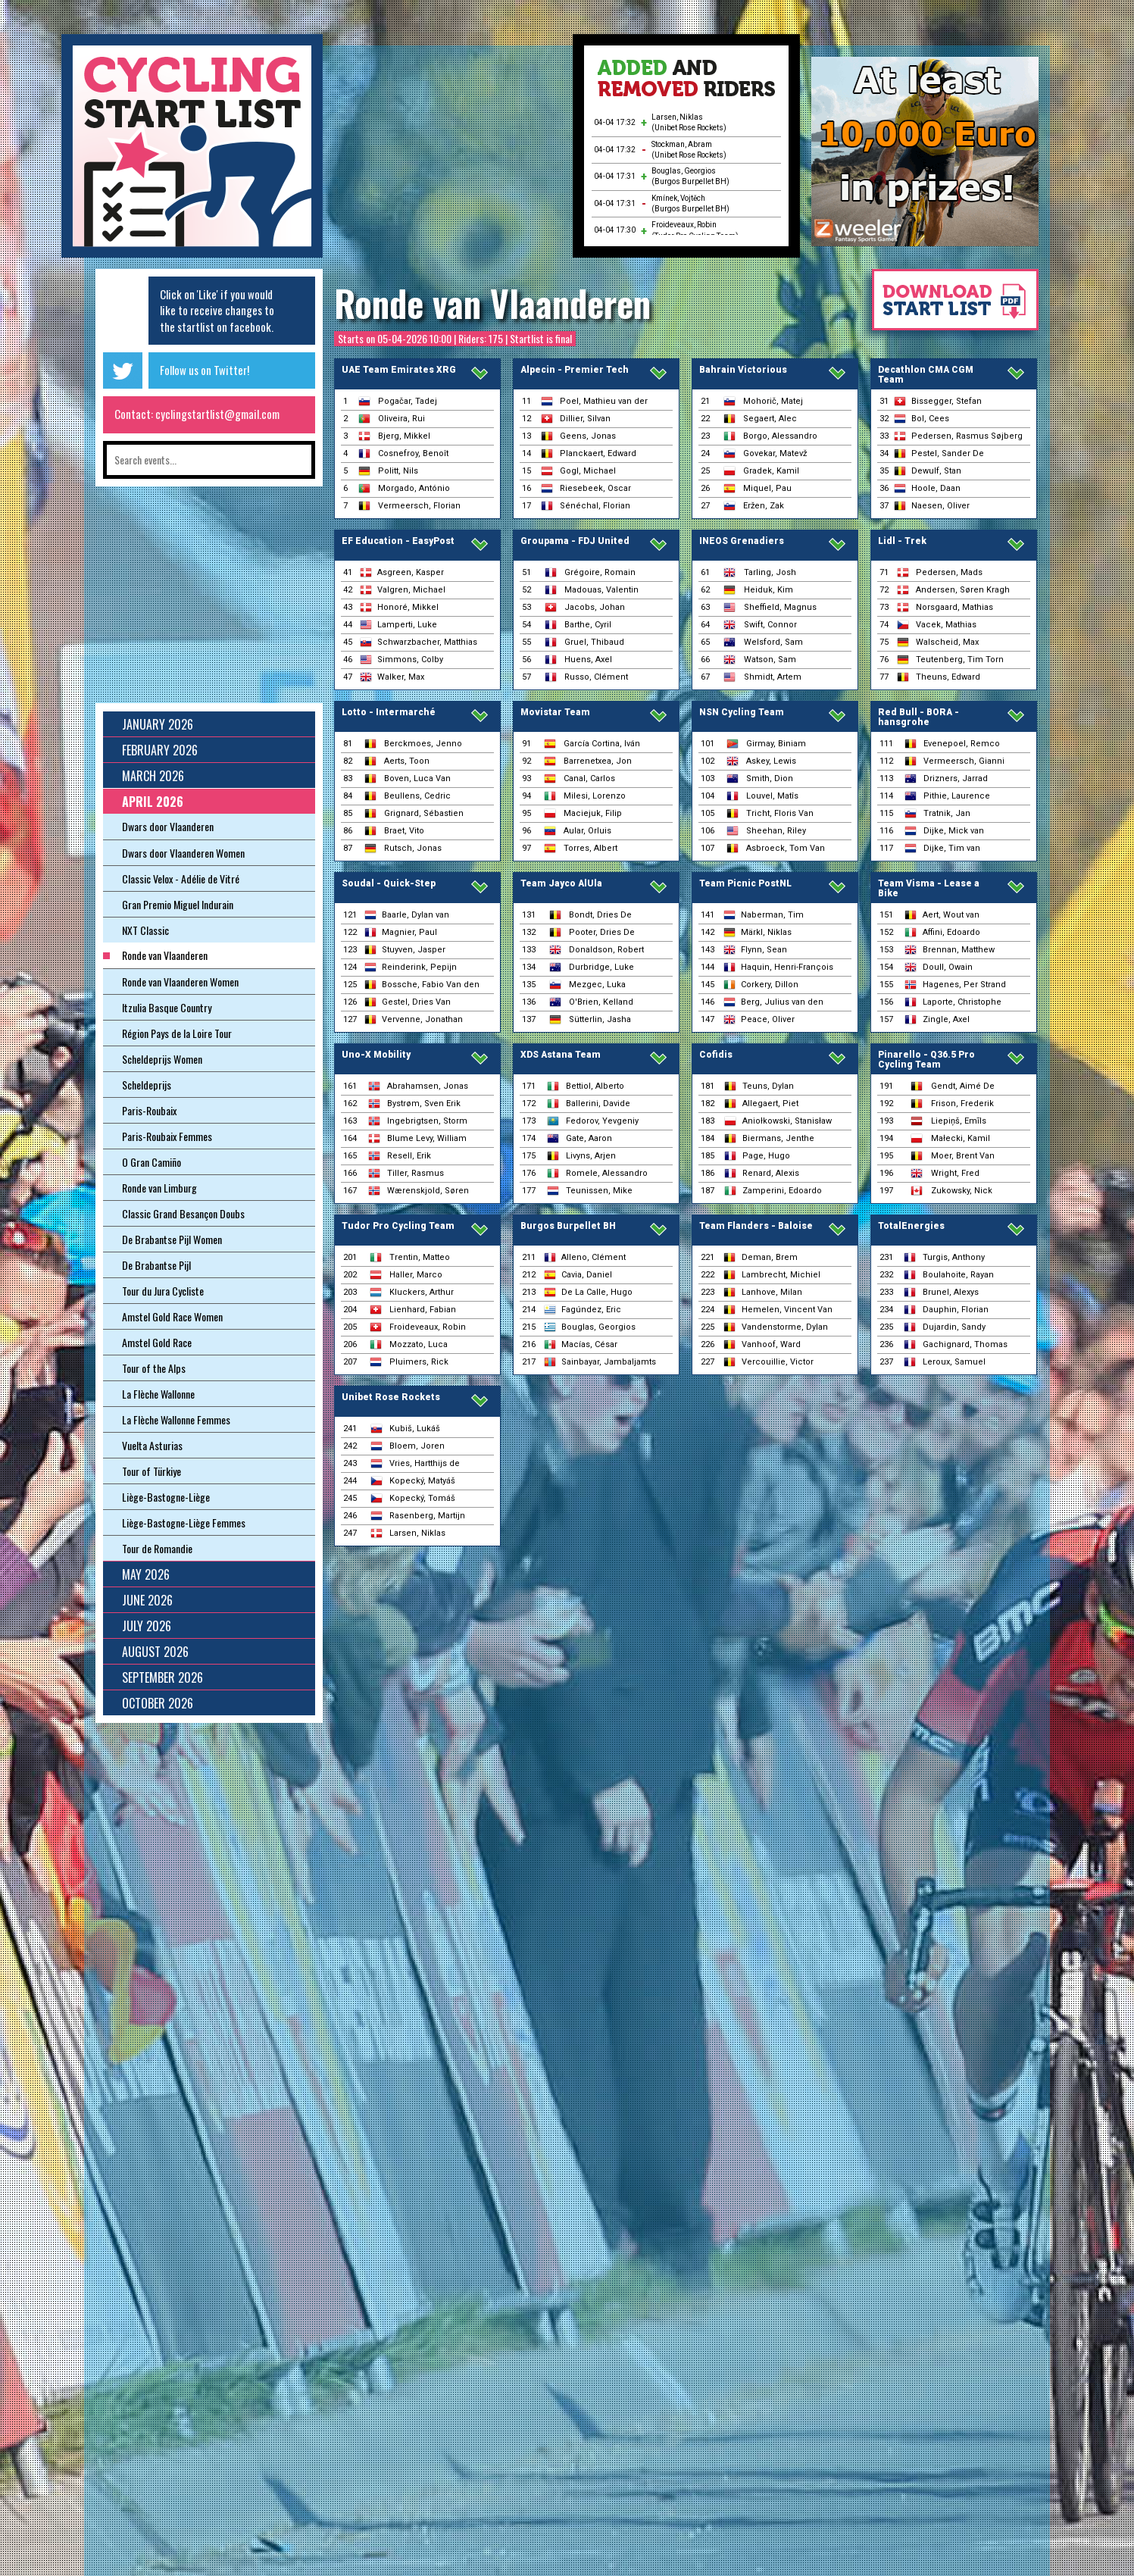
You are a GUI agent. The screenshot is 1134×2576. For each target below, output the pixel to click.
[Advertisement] (447, 151)
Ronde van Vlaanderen (492, 303)
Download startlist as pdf (948, 307)
